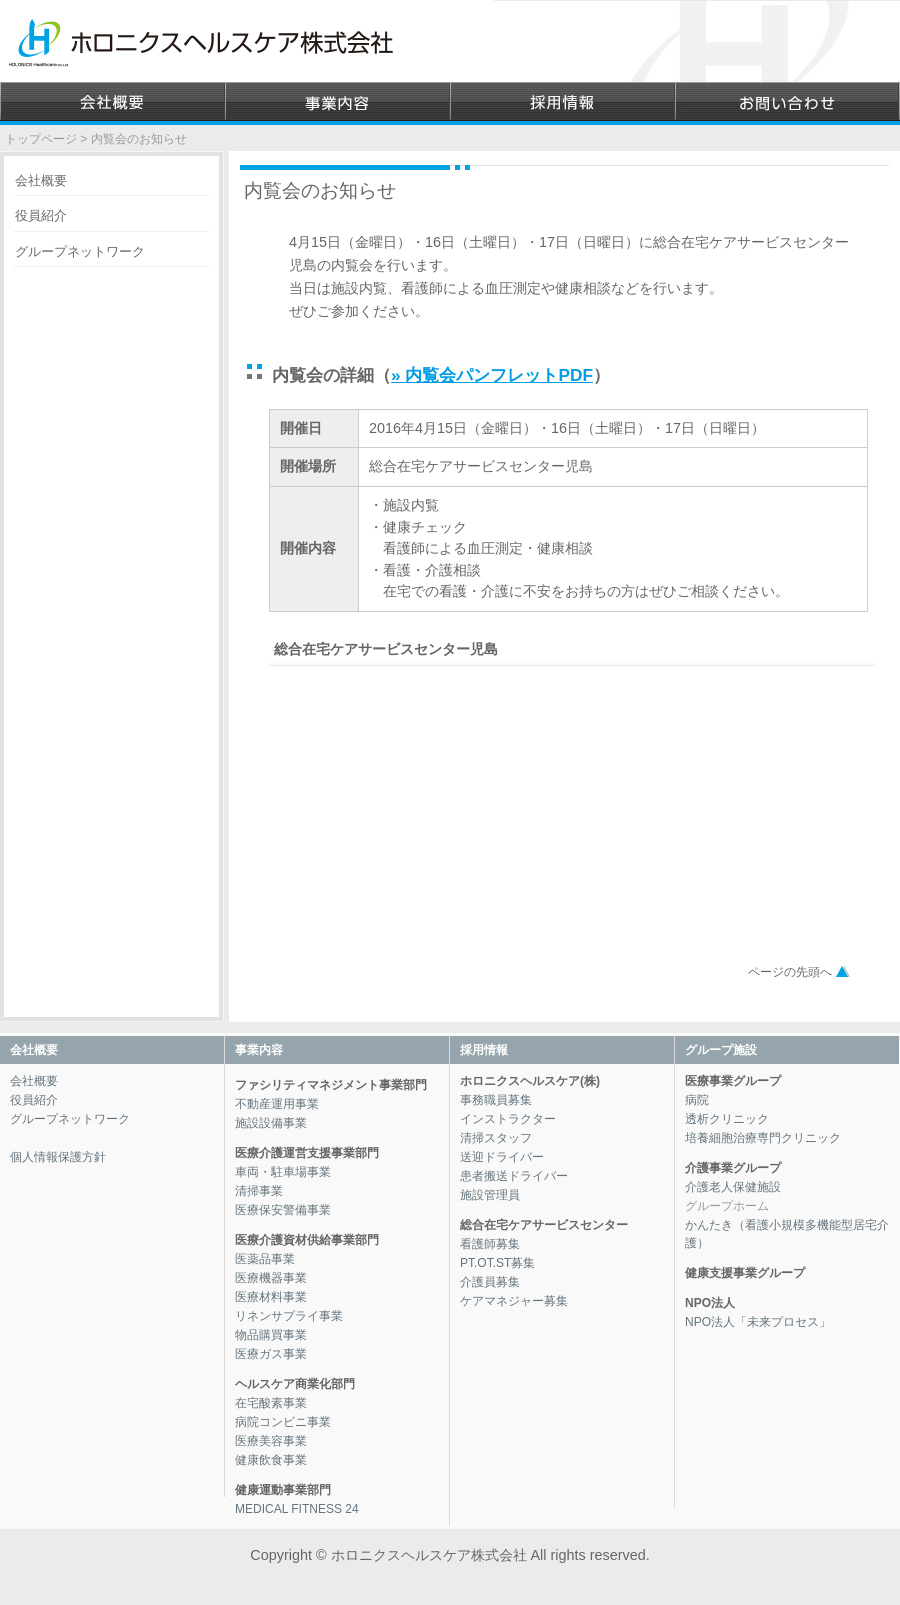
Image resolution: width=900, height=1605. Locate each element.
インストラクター (508, 1119)
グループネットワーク (80, 251)
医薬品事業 (265, 1259)
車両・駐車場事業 (283, 1172)
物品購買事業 (271, 1335)
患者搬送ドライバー (514, 1176)
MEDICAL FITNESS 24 (297, 1509)
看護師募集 (490, 1244)
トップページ (41, 139)
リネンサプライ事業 (289, 1316)
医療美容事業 (271, 1441)
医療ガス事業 (271, 1354)
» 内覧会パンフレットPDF (492, 375)
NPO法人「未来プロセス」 (758, 1322)
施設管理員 (490, 1195)
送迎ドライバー (502, 1157)
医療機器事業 (271, 1278)
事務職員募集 (496, 1100)
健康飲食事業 (271, 1460)
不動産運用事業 (277, 1104)
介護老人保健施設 (733, 1187)
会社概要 (41, 180)
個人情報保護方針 (58, 1157)
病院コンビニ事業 (283, 1422)
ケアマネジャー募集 (514, 1301)
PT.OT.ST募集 (497, 1263)
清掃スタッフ (496, 1138)
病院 (697, 1100)
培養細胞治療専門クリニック (763, 1138)
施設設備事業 (271, 1123)
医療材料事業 (271, 1297)
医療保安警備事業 (283, 1210)
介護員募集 (490, 1282)
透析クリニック (727, 1119)
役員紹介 (41, 215)
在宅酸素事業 (271, 1403)
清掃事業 (259, 1191)
